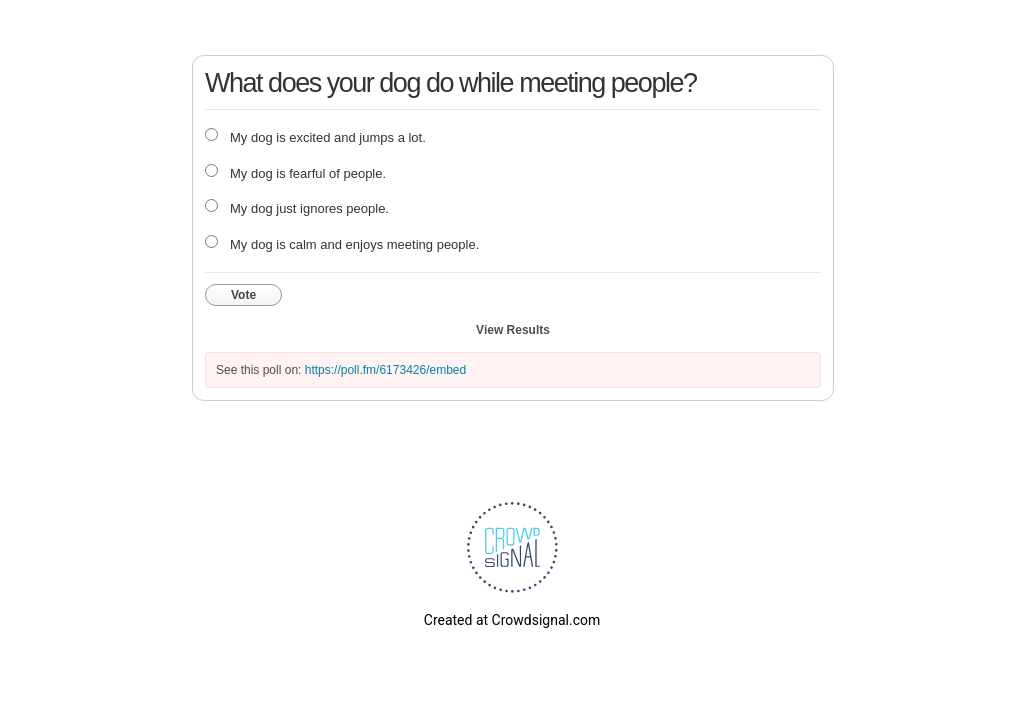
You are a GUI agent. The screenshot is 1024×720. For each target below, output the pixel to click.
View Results (513, 330)
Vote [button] (243, 295)
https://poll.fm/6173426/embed (385, 370)
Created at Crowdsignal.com (512, 620)
